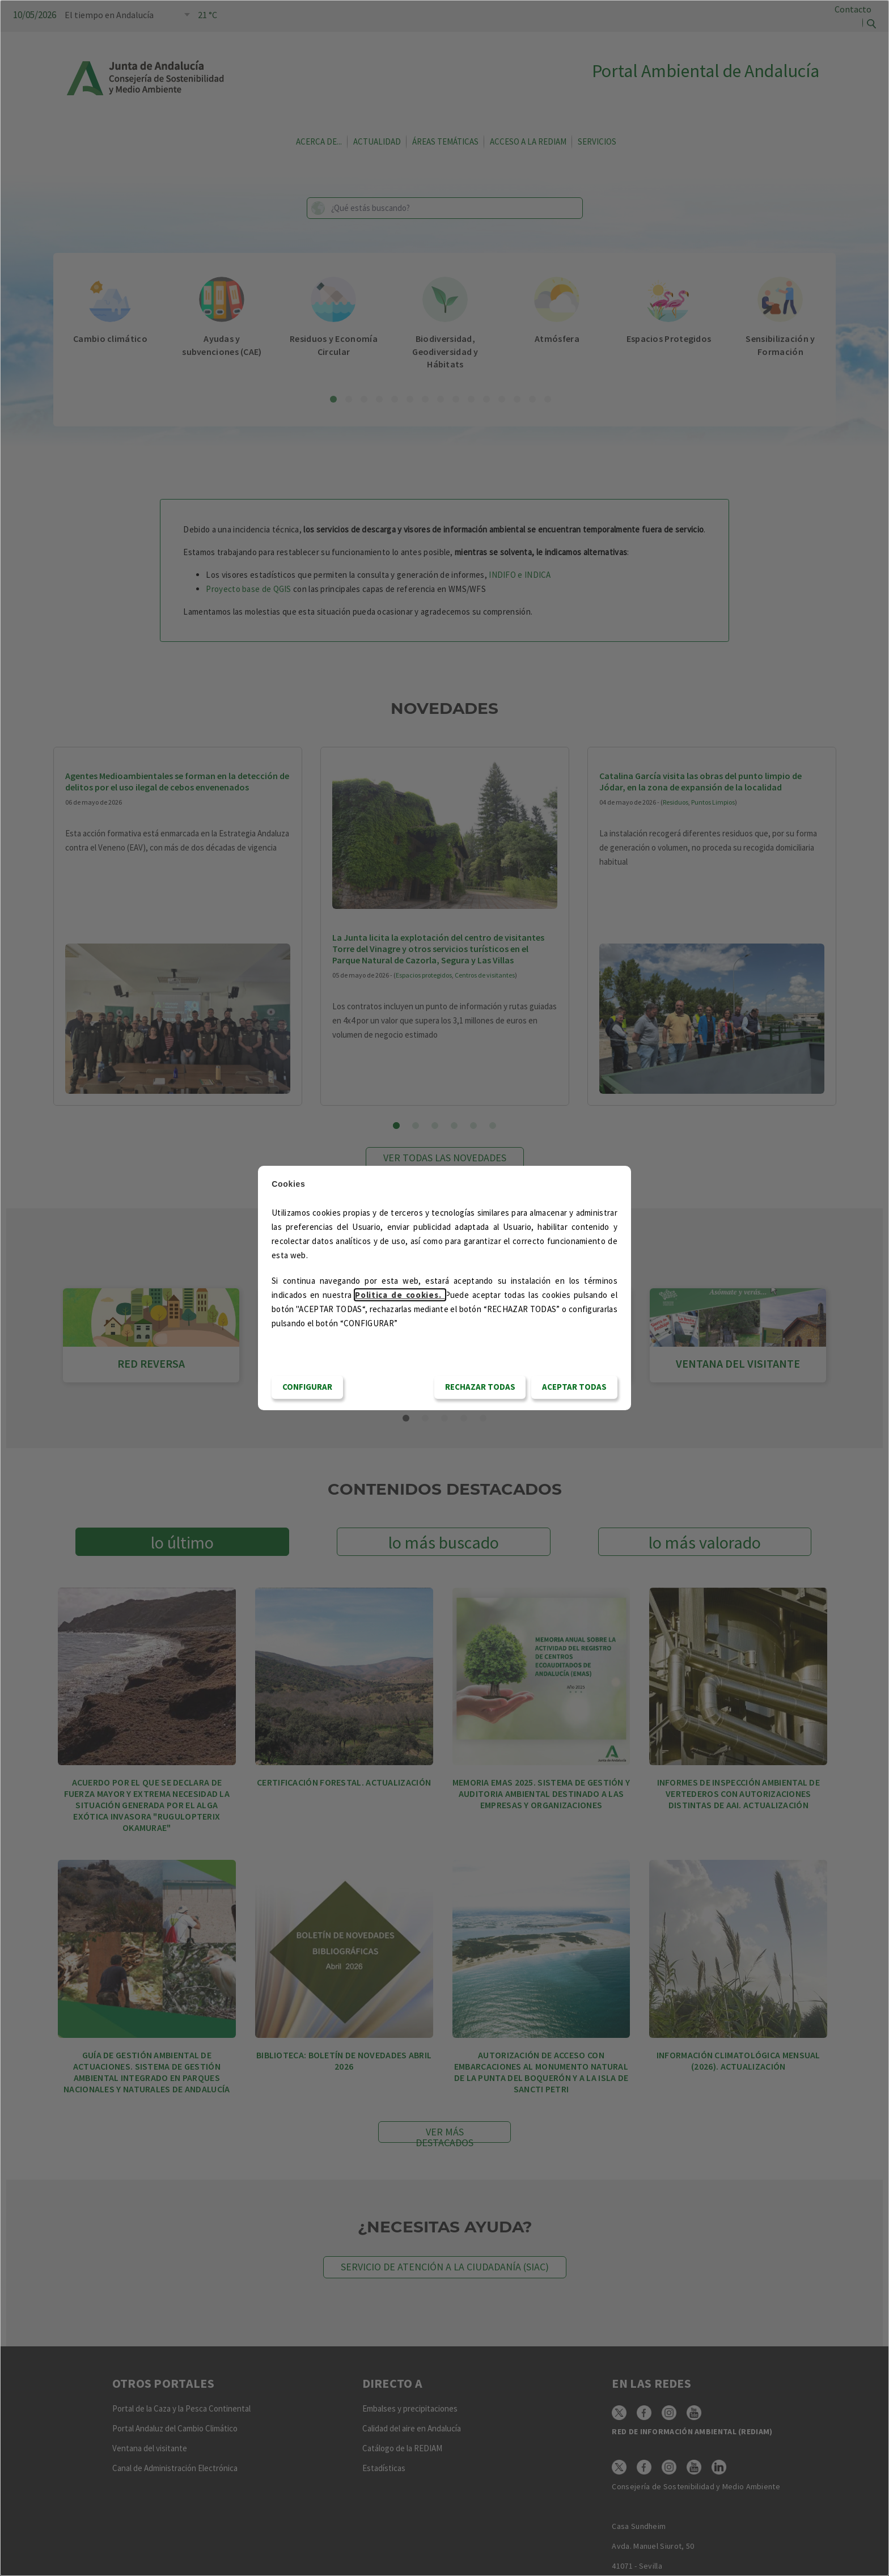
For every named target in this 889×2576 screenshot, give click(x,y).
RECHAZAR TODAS (480, 1386)
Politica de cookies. (399, 1294)
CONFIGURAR (307, 1386)
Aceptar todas (574, 1386)
